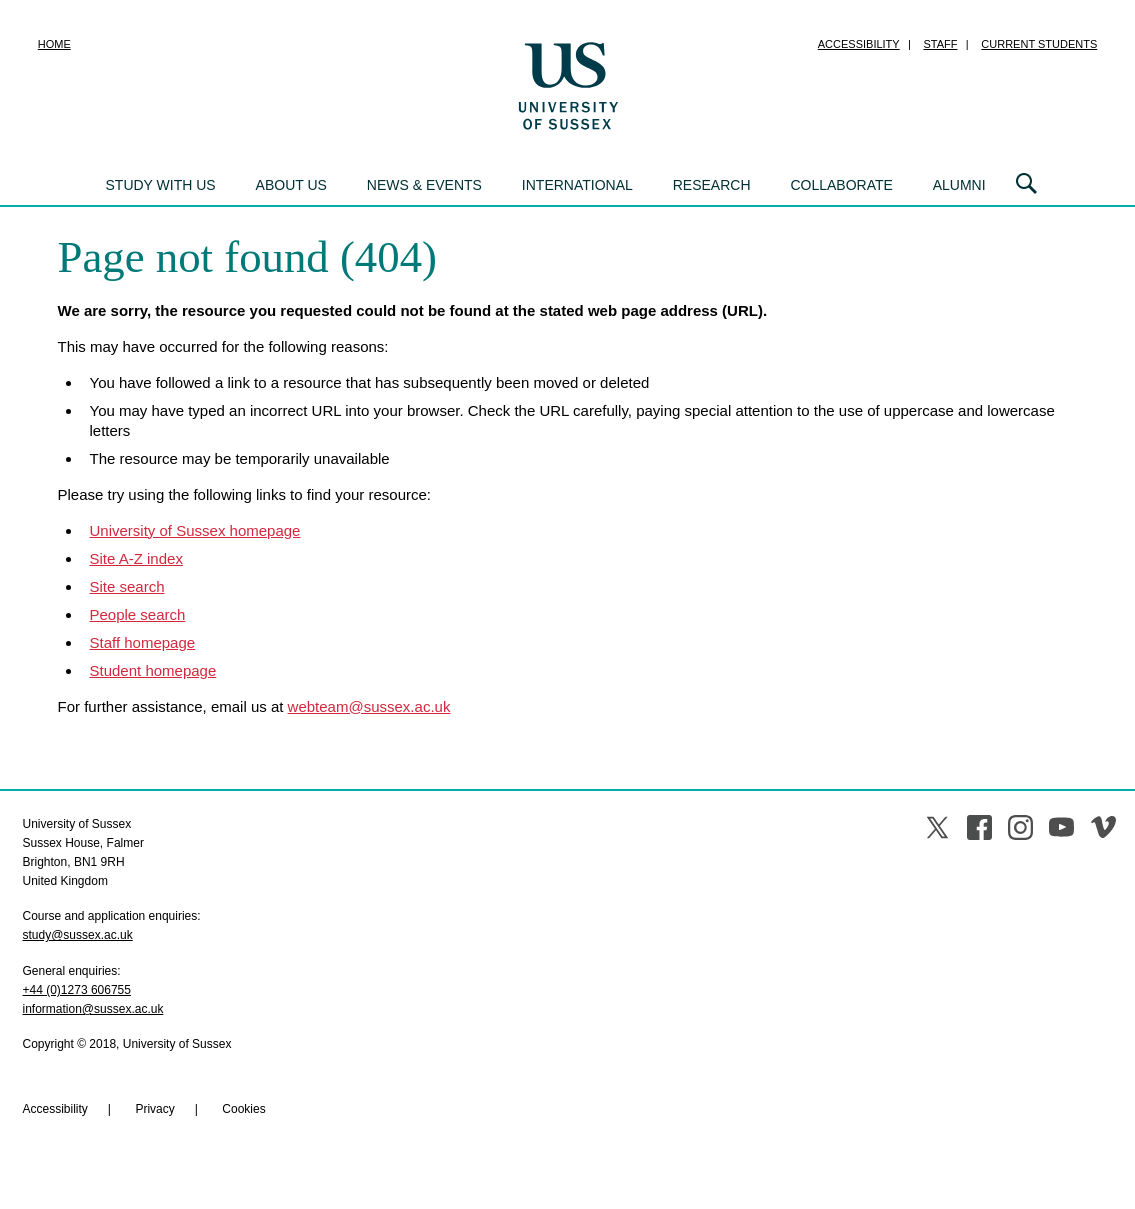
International (577, 185)
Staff (941, 44)
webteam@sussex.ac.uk (369, 706)
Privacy (154, 1109)
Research (712, 185)
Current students (1039, 44)
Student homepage (153, 670)
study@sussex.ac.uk (78, 935)
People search (138, 614)
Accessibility (859, 44)
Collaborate (841, 185)
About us (291, 185)
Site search (127, 586)
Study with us (161, 185)
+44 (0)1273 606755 (77, 990)
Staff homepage (143, 642)
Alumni (959, 185)
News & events (424, 185)
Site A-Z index (136, 558)
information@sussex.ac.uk (93, 1009)
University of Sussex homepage (195, 530)
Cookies (243, 1109)
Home (54, 44)
